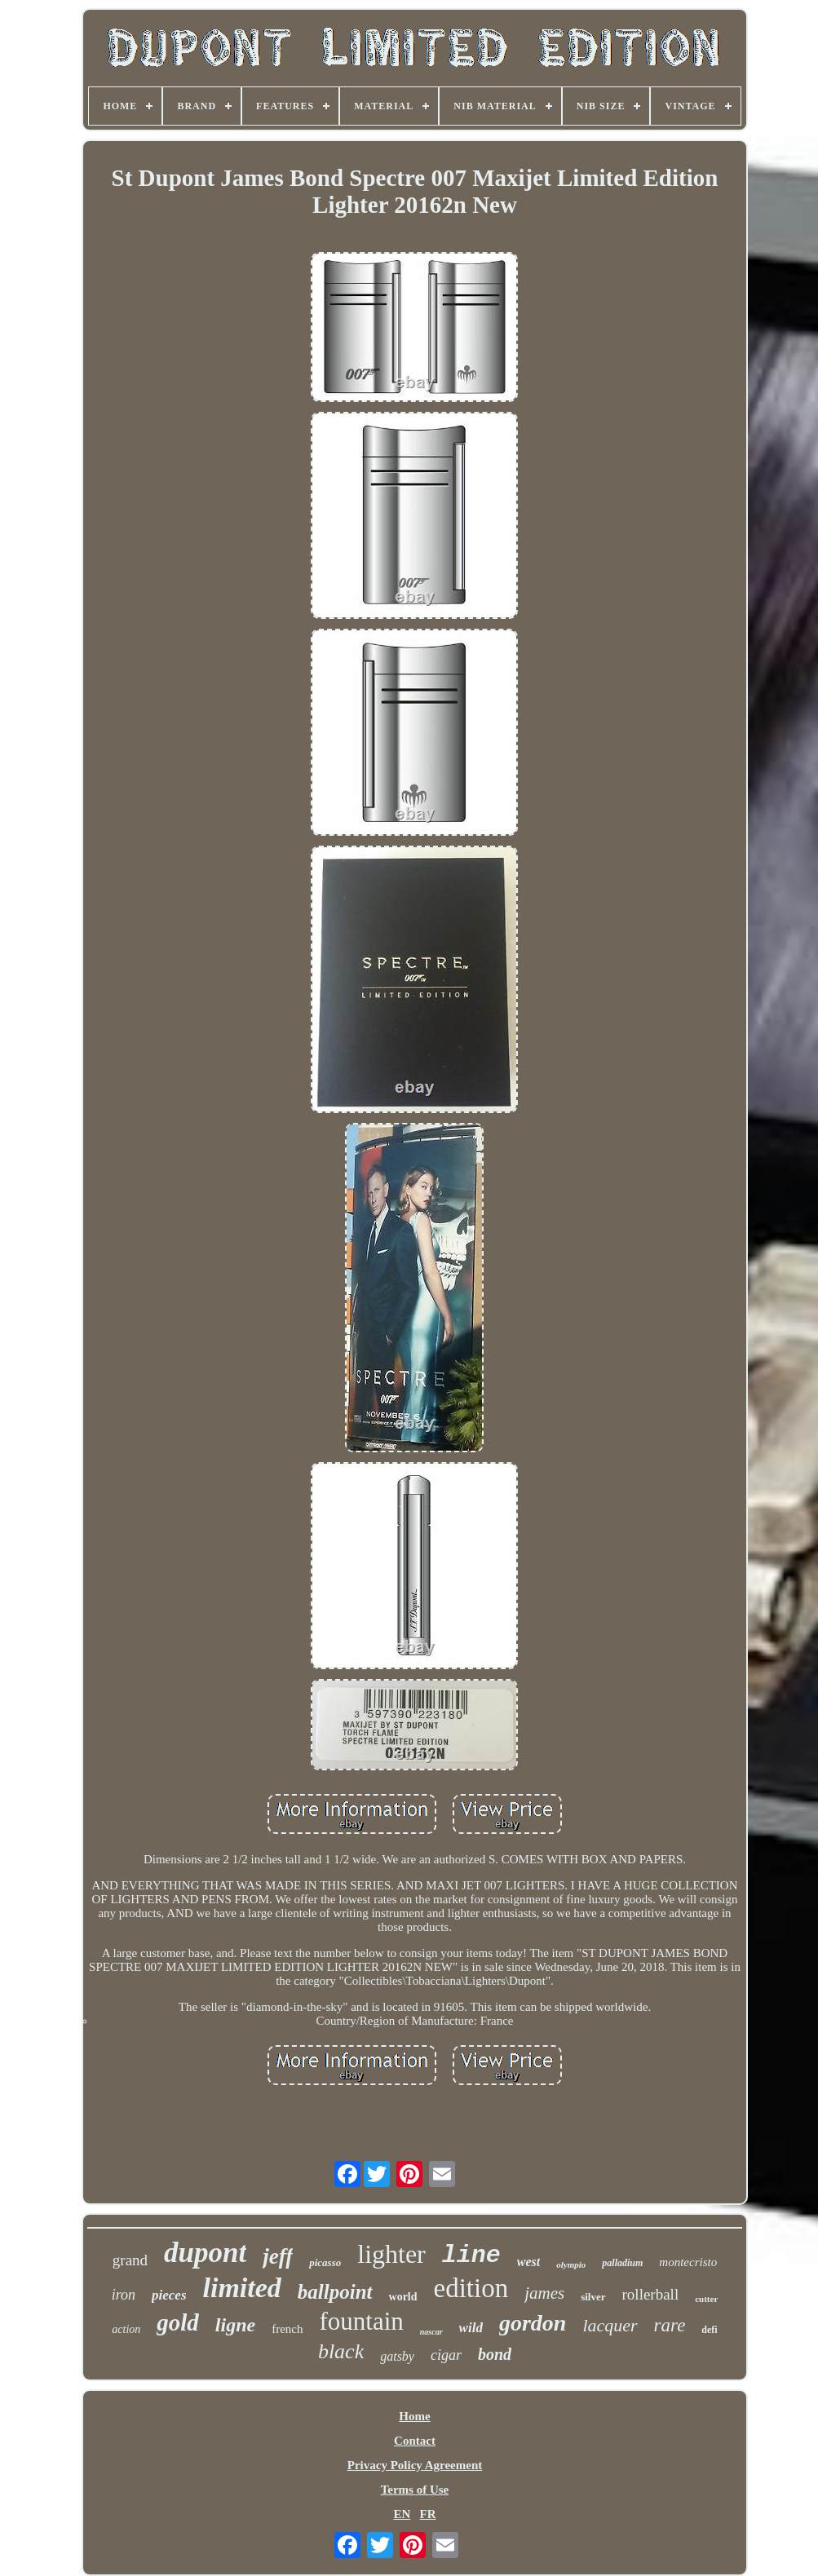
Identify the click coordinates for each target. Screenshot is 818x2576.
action (126, 2329)
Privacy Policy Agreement (415, 2465)
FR (428, 2514)
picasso (325, 2262)
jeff (278, 2256)
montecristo (688, 2262)
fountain (362, 2321)
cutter (706, 2299)
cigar (446, 2355)
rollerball (650, 2294)
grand (130, 2260)
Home (414, 2416)
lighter (391, 2254)
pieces (169, 2295)
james (544, 2293)
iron (123, 2295)
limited (242, 2288)
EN (401, 2514)
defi (709, 2329)
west (528, 2262)
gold (178, 2322)
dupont (205, 2253)
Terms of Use (415, 2489)
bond (494, 2354)
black (341, 2351)
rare (670, 2325)
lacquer (609, 2325)
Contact (415, 2440)
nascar (431, 2331)
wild (471, 2327)
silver (593, 2297)
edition (471, 2288)
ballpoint (335, 2292)
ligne (235, 2324)
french (287, 2328)
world (403, 2297)
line (471, 2255)
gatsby (397, 2356)
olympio (571, 2264)
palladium (622, 2263)
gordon (532, 2322)
